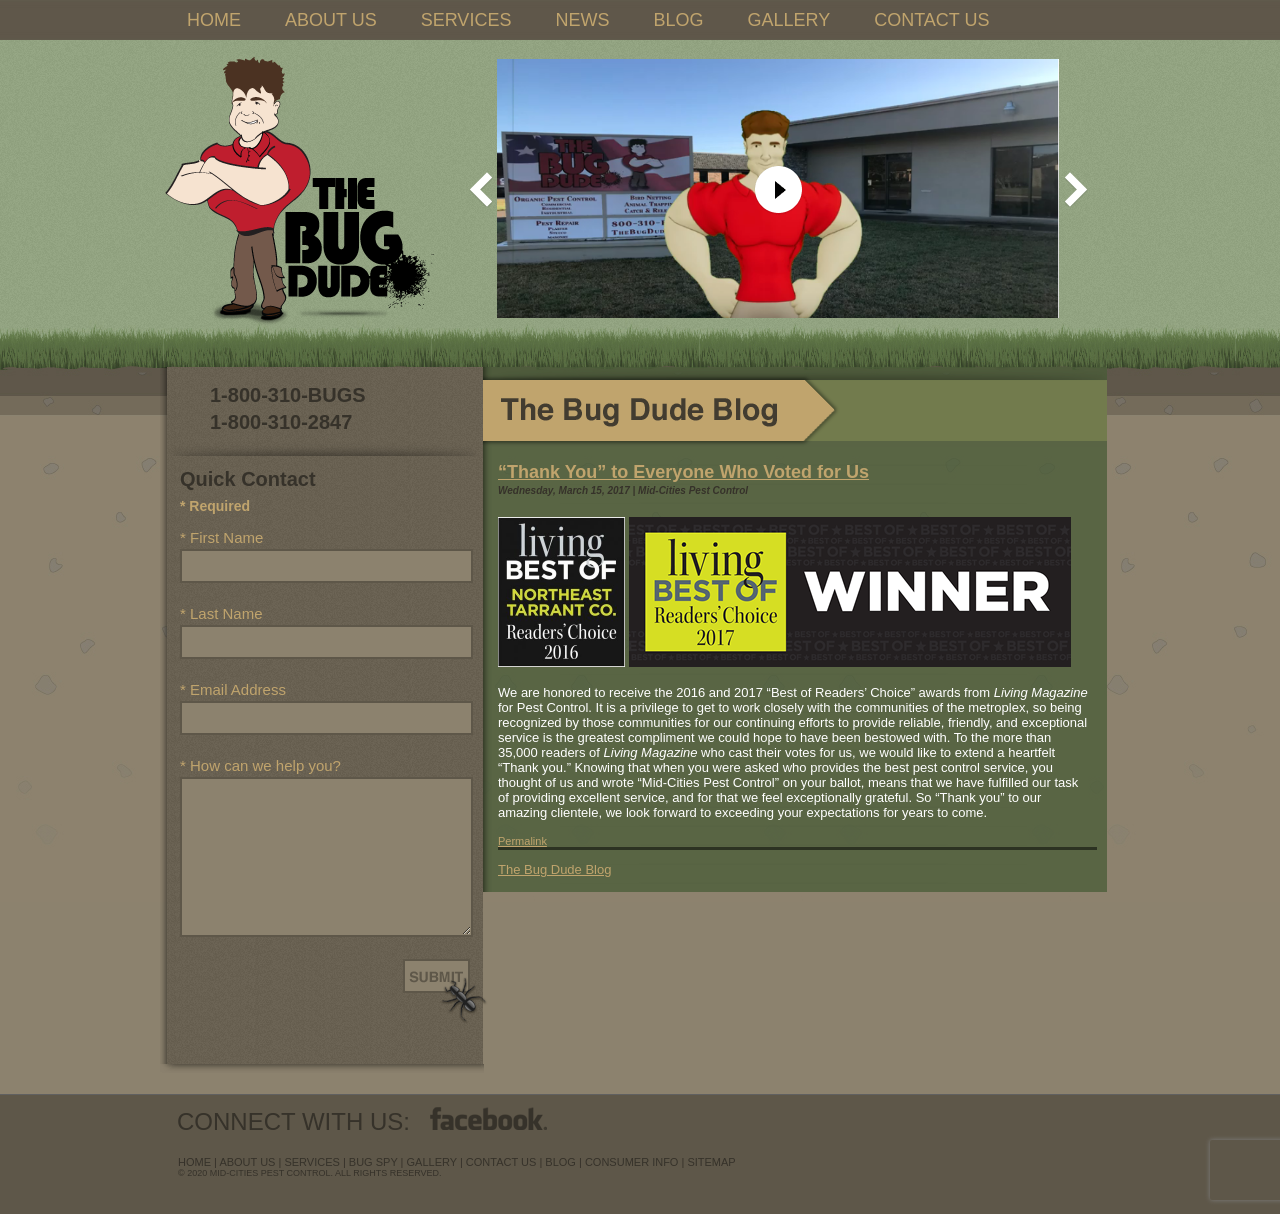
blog (560, 1162)
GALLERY (788, 20)
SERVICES (466, 20)
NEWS (582, 20)
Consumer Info (632, 1162)
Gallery (432, 1162)
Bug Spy (373, 1162)
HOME (214, 20)
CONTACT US (931, 20)
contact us (501, 1162)
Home (194, 1162)
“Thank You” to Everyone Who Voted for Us (683, 472)
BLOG (678, 20)
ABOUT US (331, 20)
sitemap (711, 1162)
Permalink (522, 841)
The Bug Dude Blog (554, 869)
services (311, 1162)
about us (247, 1162)
